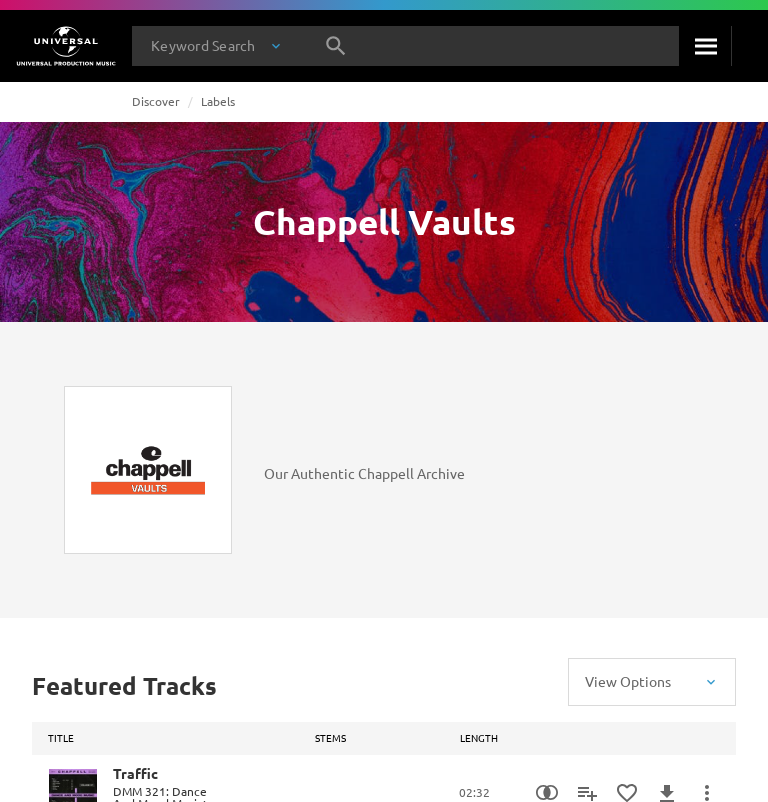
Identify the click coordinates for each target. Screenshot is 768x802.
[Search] (705, 46)
